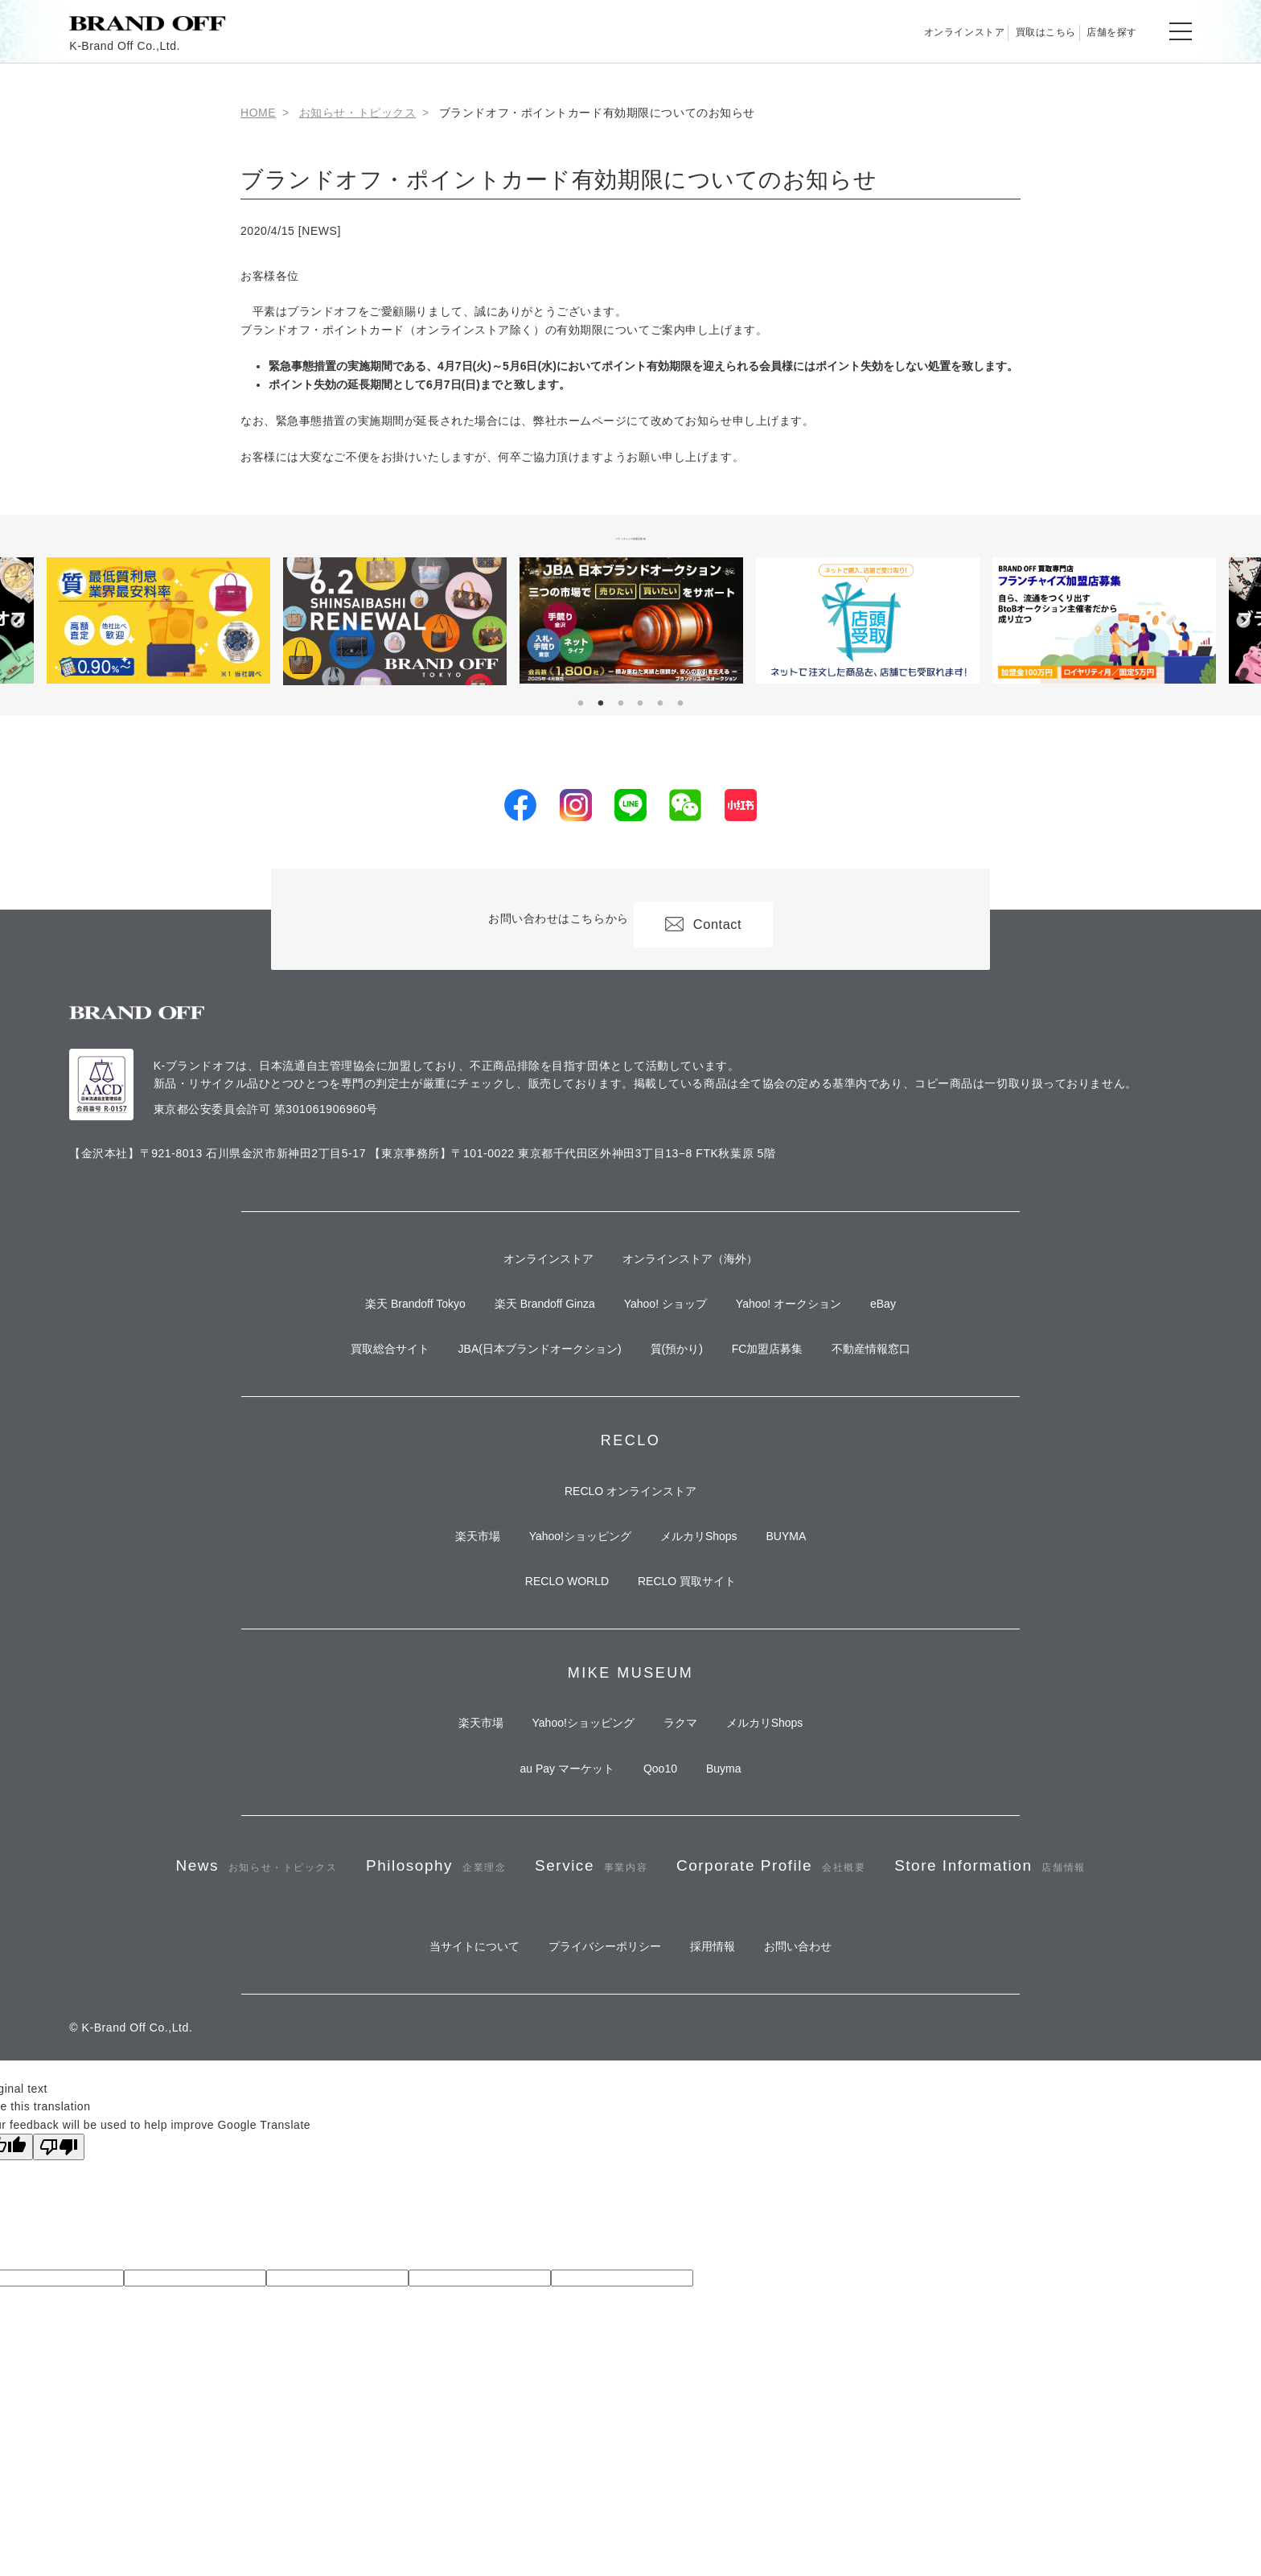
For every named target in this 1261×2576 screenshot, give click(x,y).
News (305, 1981)
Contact (713, 919)
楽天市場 (448, 1596)
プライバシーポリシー (595, 2146)
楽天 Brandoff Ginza (525, 1325)
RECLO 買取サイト (696, 1655)
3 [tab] (621, 704)
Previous (18, 622)
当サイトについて (445, 2146)
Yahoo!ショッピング (571, 1596)
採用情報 (722, 2146)
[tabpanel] (631, 620)
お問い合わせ (827, 2146)
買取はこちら (994, 31)
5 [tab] (660, 704)
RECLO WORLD (557, 1655)
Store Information (630, 2051)
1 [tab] (581, 704)
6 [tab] (680, 704)
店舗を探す (1095, 31)
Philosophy (520, 1981)
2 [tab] (601, 704)
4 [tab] (640, 704)
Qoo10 (660, 1867)
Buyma (743, 1867)
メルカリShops (708, 1596)
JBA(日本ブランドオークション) (520, 1384)
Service (711, 1981)
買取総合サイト (351, 1384)
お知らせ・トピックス (358, 112)
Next (1243, 622)
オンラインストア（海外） (699, 1267)
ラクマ (690, 1809)
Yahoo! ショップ (665, 1325)
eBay (921, 1325)
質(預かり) (677, 1384)
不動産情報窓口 (910, 1384)
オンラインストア (875, 31)
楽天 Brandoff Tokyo (377, 1325)
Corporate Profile (932, 1981)
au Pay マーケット (547, 1867)
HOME (258, 112)
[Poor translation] (58, 2353)
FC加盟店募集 (787, 1384)
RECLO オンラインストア (630, 1538)
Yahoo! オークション (808, 1325)
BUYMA (815, 1596)
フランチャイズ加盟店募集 (631, 535)
